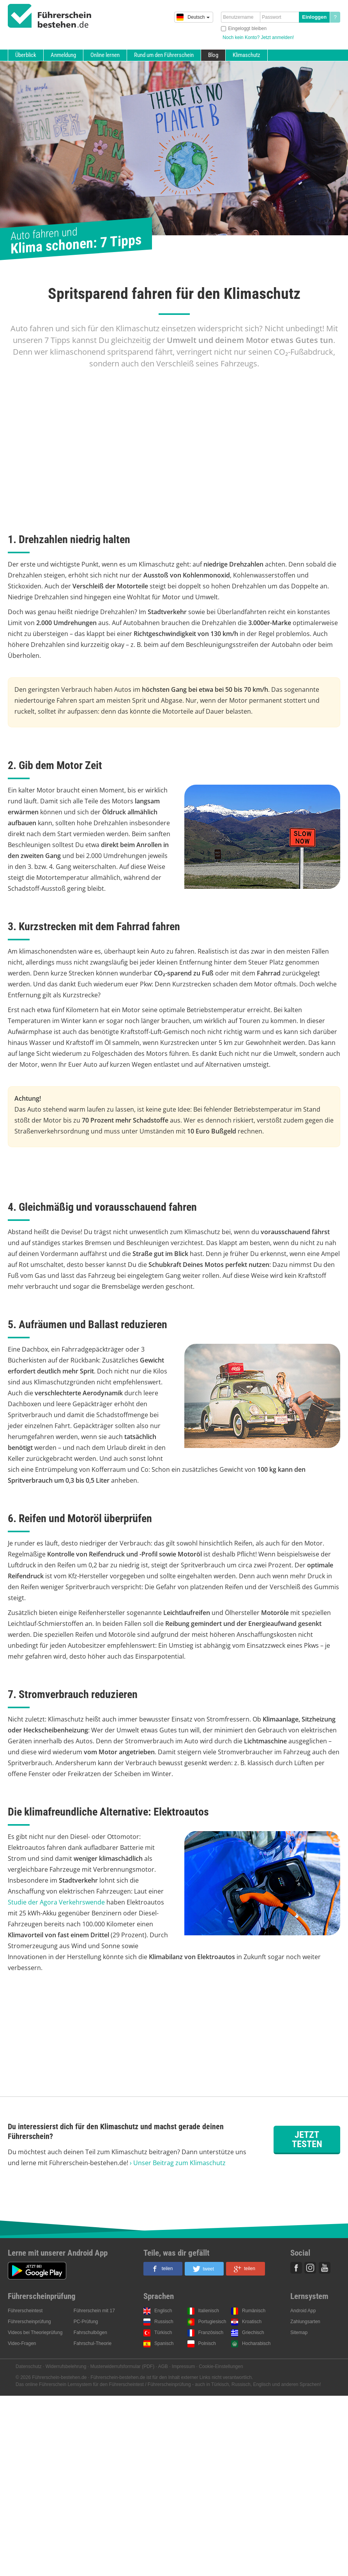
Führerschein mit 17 (94, 2310)
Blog (213, 55)
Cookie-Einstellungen (221, 2366)
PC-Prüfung (86, 2321)
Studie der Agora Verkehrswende (56, 1902)
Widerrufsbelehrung (66, 2366)
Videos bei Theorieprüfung (35, 2332)
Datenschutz (29, 2366)
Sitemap (298, 2332)
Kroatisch (251, 2321)
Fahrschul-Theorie (92, 2343)
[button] (162, 2269)
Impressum (183, 2366)
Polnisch (207, 2343)
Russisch (163, 2321)
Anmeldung (63, 55)
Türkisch (163, 2332)
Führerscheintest (25, 2310)
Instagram (310, 2268)
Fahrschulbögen (90, 2332)
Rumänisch (253, 2310)
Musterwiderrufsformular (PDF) (122, 2366)
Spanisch (163, 2343)
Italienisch (208, 2310)
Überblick (25, 55)
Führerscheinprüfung (29, 2321)
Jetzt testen (307, 2139)
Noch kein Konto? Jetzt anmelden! (258, 37)
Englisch (163, 2310)
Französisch (211, 2332)
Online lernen (105, 55)
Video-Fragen (22, 2343)
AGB (163, 2366)
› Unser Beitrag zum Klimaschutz (178, 2163)
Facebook (296, 2268)
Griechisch (253, 2332)
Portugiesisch (212, 2321)
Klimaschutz (246, 55)
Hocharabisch (256, 2343)
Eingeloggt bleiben (247, 28)
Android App (303, 2310)
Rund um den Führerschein (164, 55)
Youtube (324, 2268)
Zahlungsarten (305, 2321)
